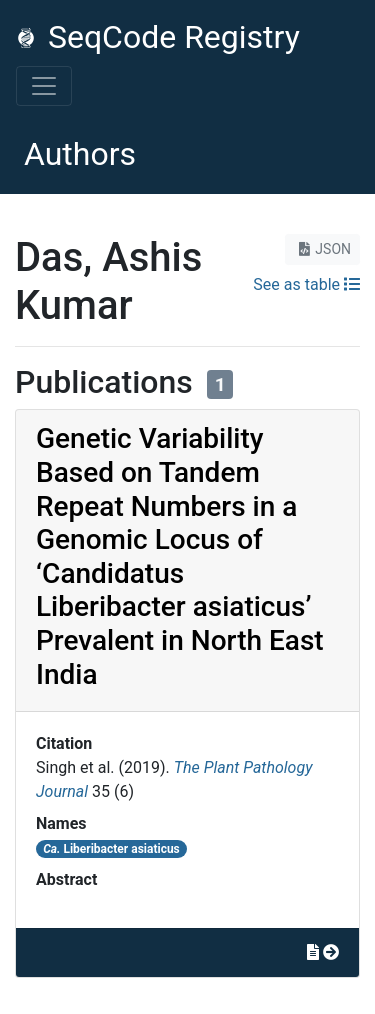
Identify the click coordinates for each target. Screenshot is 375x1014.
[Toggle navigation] (44, 86)
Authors (80, 154)
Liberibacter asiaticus (111, 849)
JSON (322, 249)
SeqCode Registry (158, 37)
